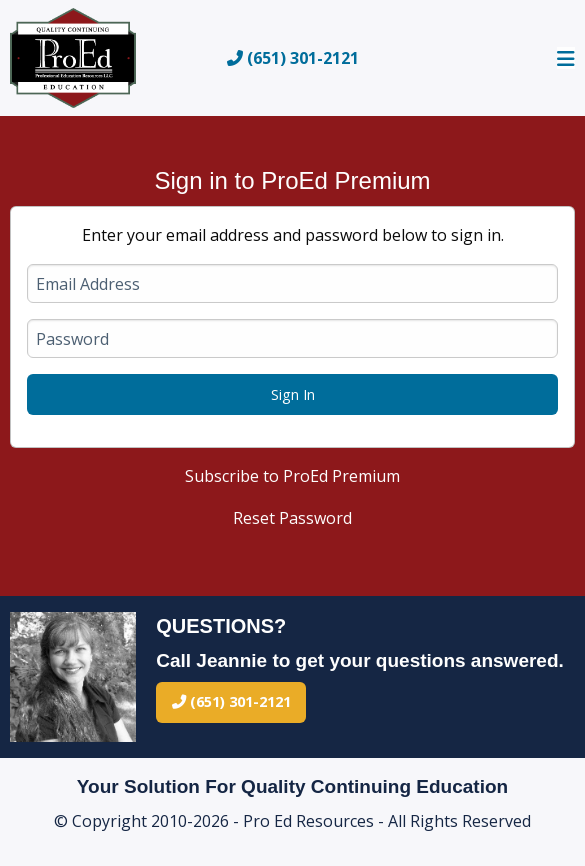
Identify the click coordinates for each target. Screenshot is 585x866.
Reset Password (292, 518)
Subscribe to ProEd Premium (292, 476)
